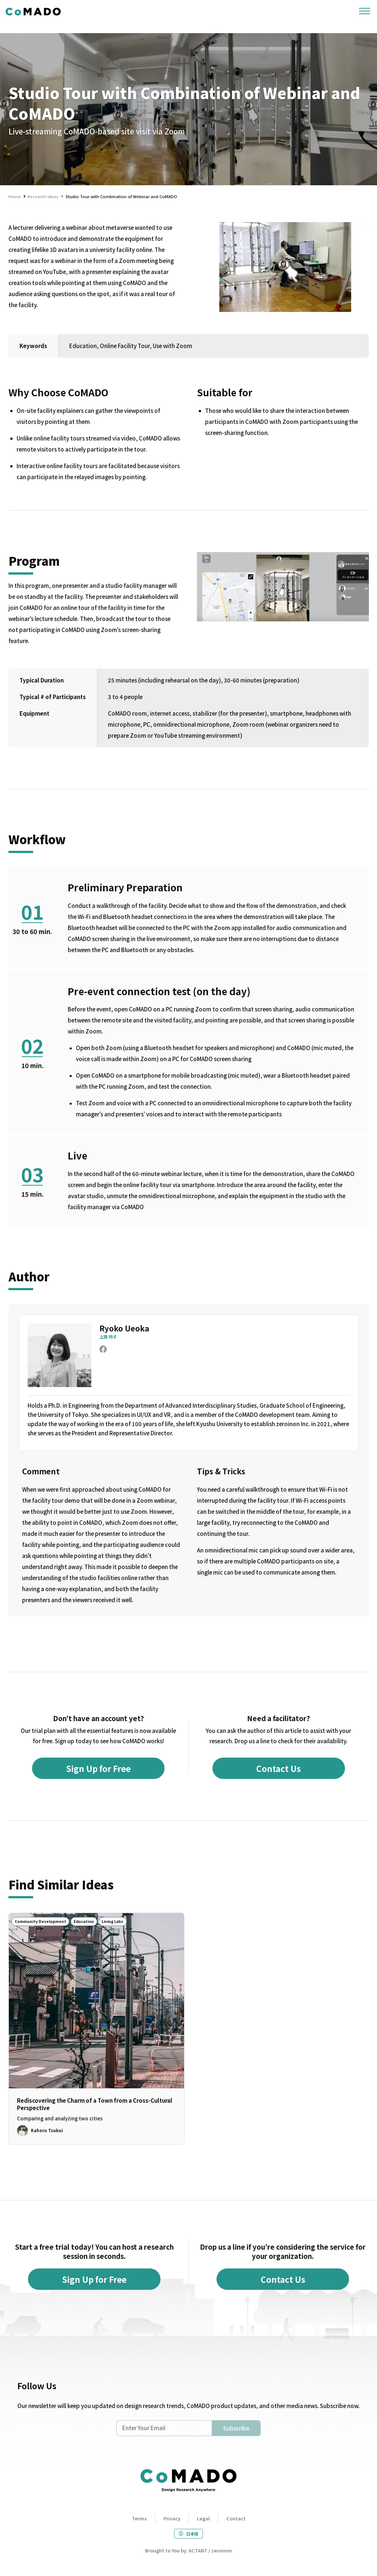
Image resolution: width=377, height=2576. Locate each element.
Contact (236, 2518)
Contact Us (278, 1768)
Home (14, 196)
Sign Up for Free (98, 1768)
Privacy (171, 2518)
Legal (203, 2518)
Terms (139, 2518)
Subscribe (236, 2428)
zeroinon (221, 2550)
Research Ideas (43, 196)
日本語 (192, 2534)
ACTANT (197, 2550)
